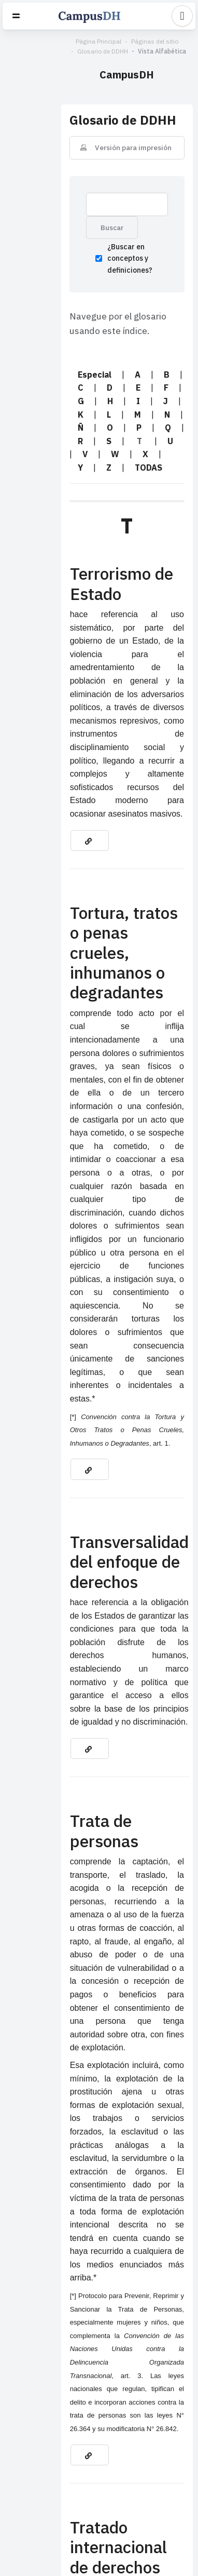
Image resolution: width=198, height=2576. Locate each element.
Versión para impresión (104, 134)
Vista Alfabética (104, 51)
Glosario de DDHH (155, 41)
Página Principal (40, 41)
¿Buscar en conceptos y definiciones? (85, 246)
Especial (38, 356)
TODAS (40, 423)
